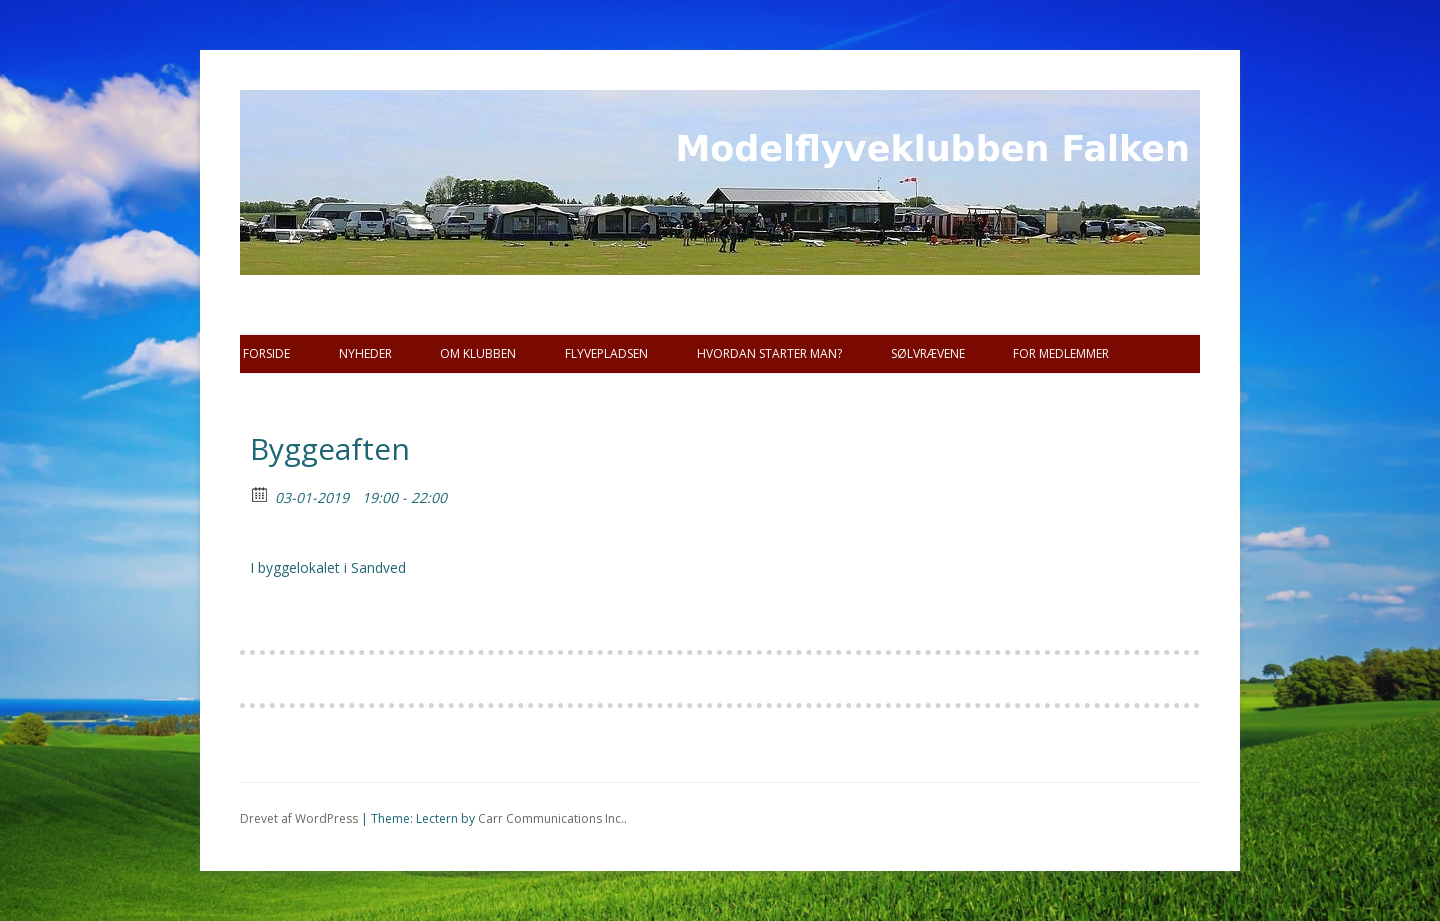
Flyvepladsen (606, 353)
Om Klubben (478, 353)
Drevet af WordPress (299, 818)
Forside (266, 353)
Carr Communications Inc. (551, 818)
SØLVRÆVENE (928, 353)
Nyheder (365, 353)
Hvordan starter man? (769, 353)
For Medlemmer (1061, 353)
